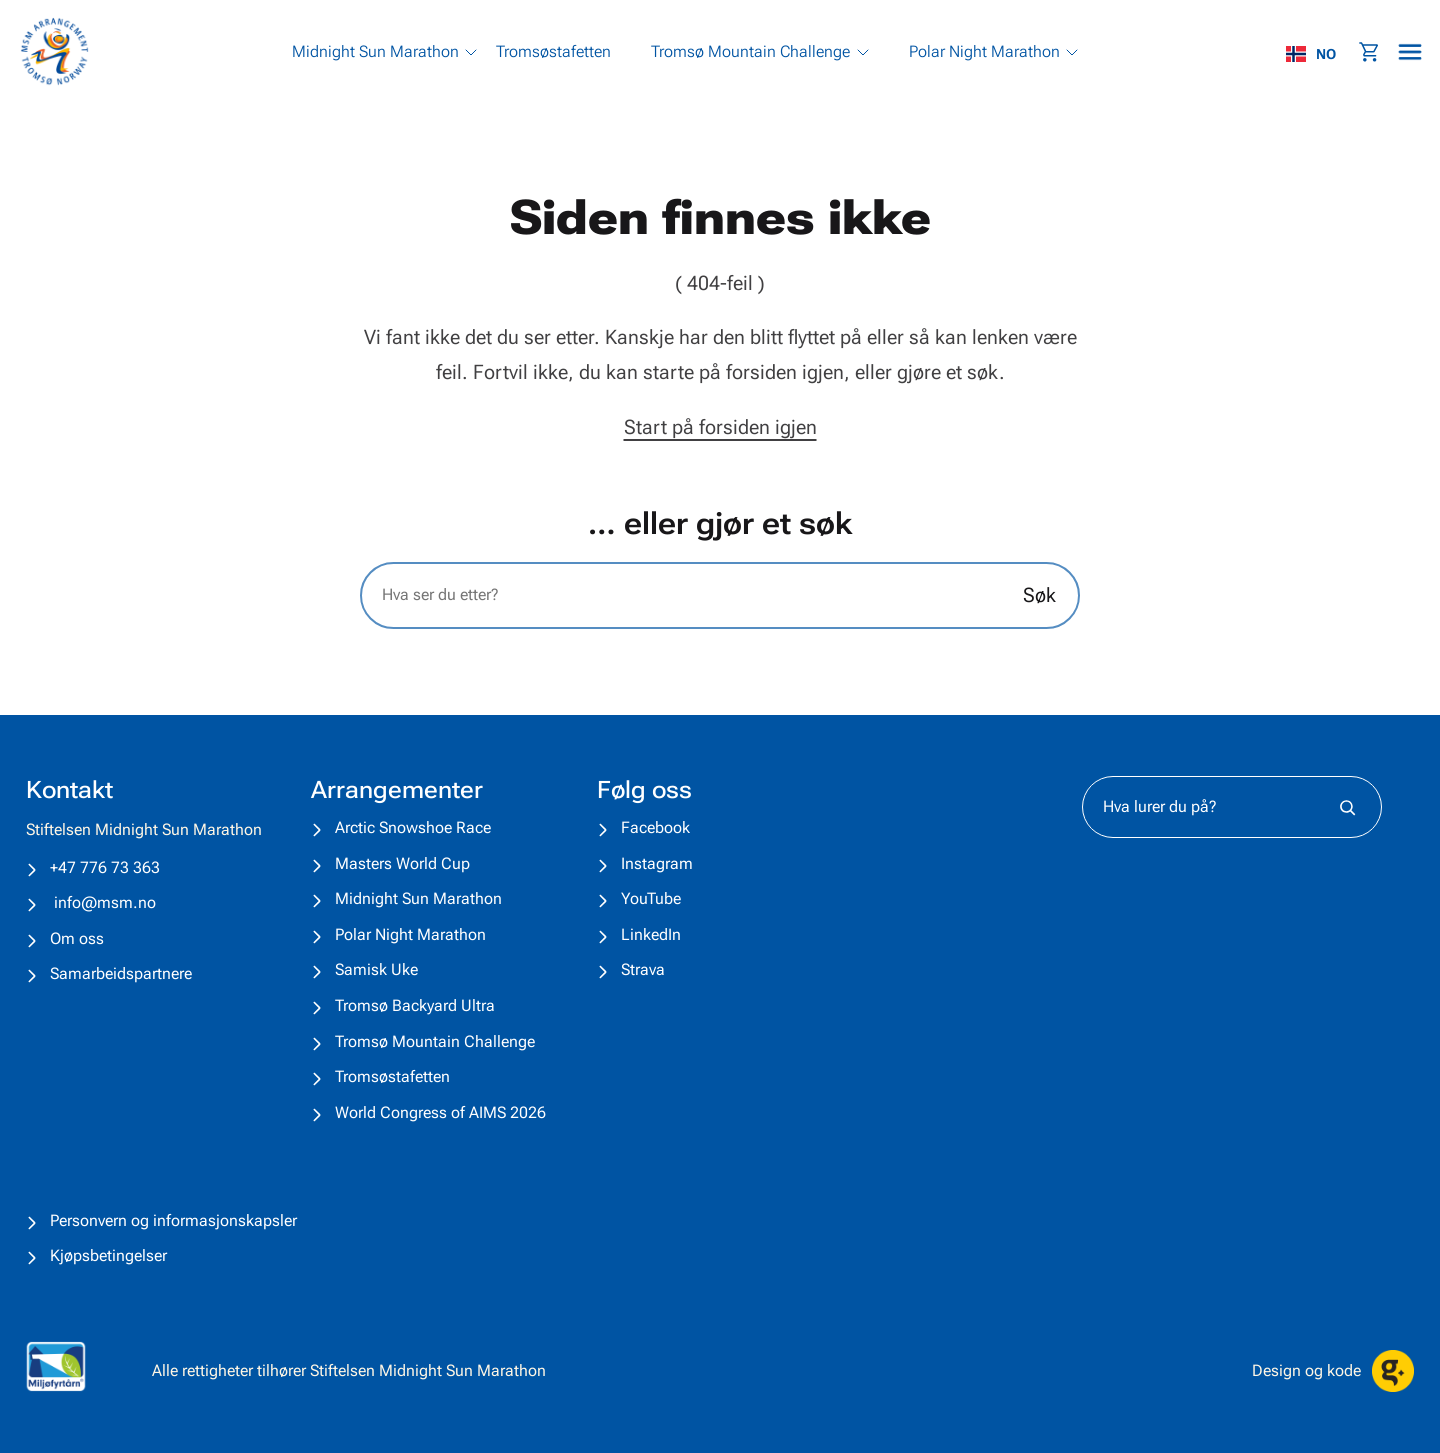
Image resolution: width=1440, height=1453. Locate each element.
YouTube (651, 898)
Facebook (655, 827)
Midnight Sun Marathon (418, 898)
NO (1311, 54)
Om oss (77, 938)
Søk (1039, 595)
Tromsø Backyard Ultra (415, 1005)
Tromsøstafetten (392, 1076)
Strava (643, 969)
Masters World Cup (402, 863)
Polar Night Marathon (410, 934)
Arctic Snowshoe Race (413, 827)
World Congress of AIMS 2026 (440, 1112)
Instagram (657, 863)
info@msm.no (105, 902)
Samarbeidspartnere (121, 973)
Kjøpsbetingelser (108, 1255)
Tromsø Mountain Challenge (435, 1041)
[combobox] (1321, 54)
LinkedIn (651, 934)
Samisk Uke (376, 969)
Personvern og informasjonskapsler (173, 1220)
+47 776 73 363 (105, 867)
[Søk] (1347, 807)
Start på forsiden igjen (720, 427)
